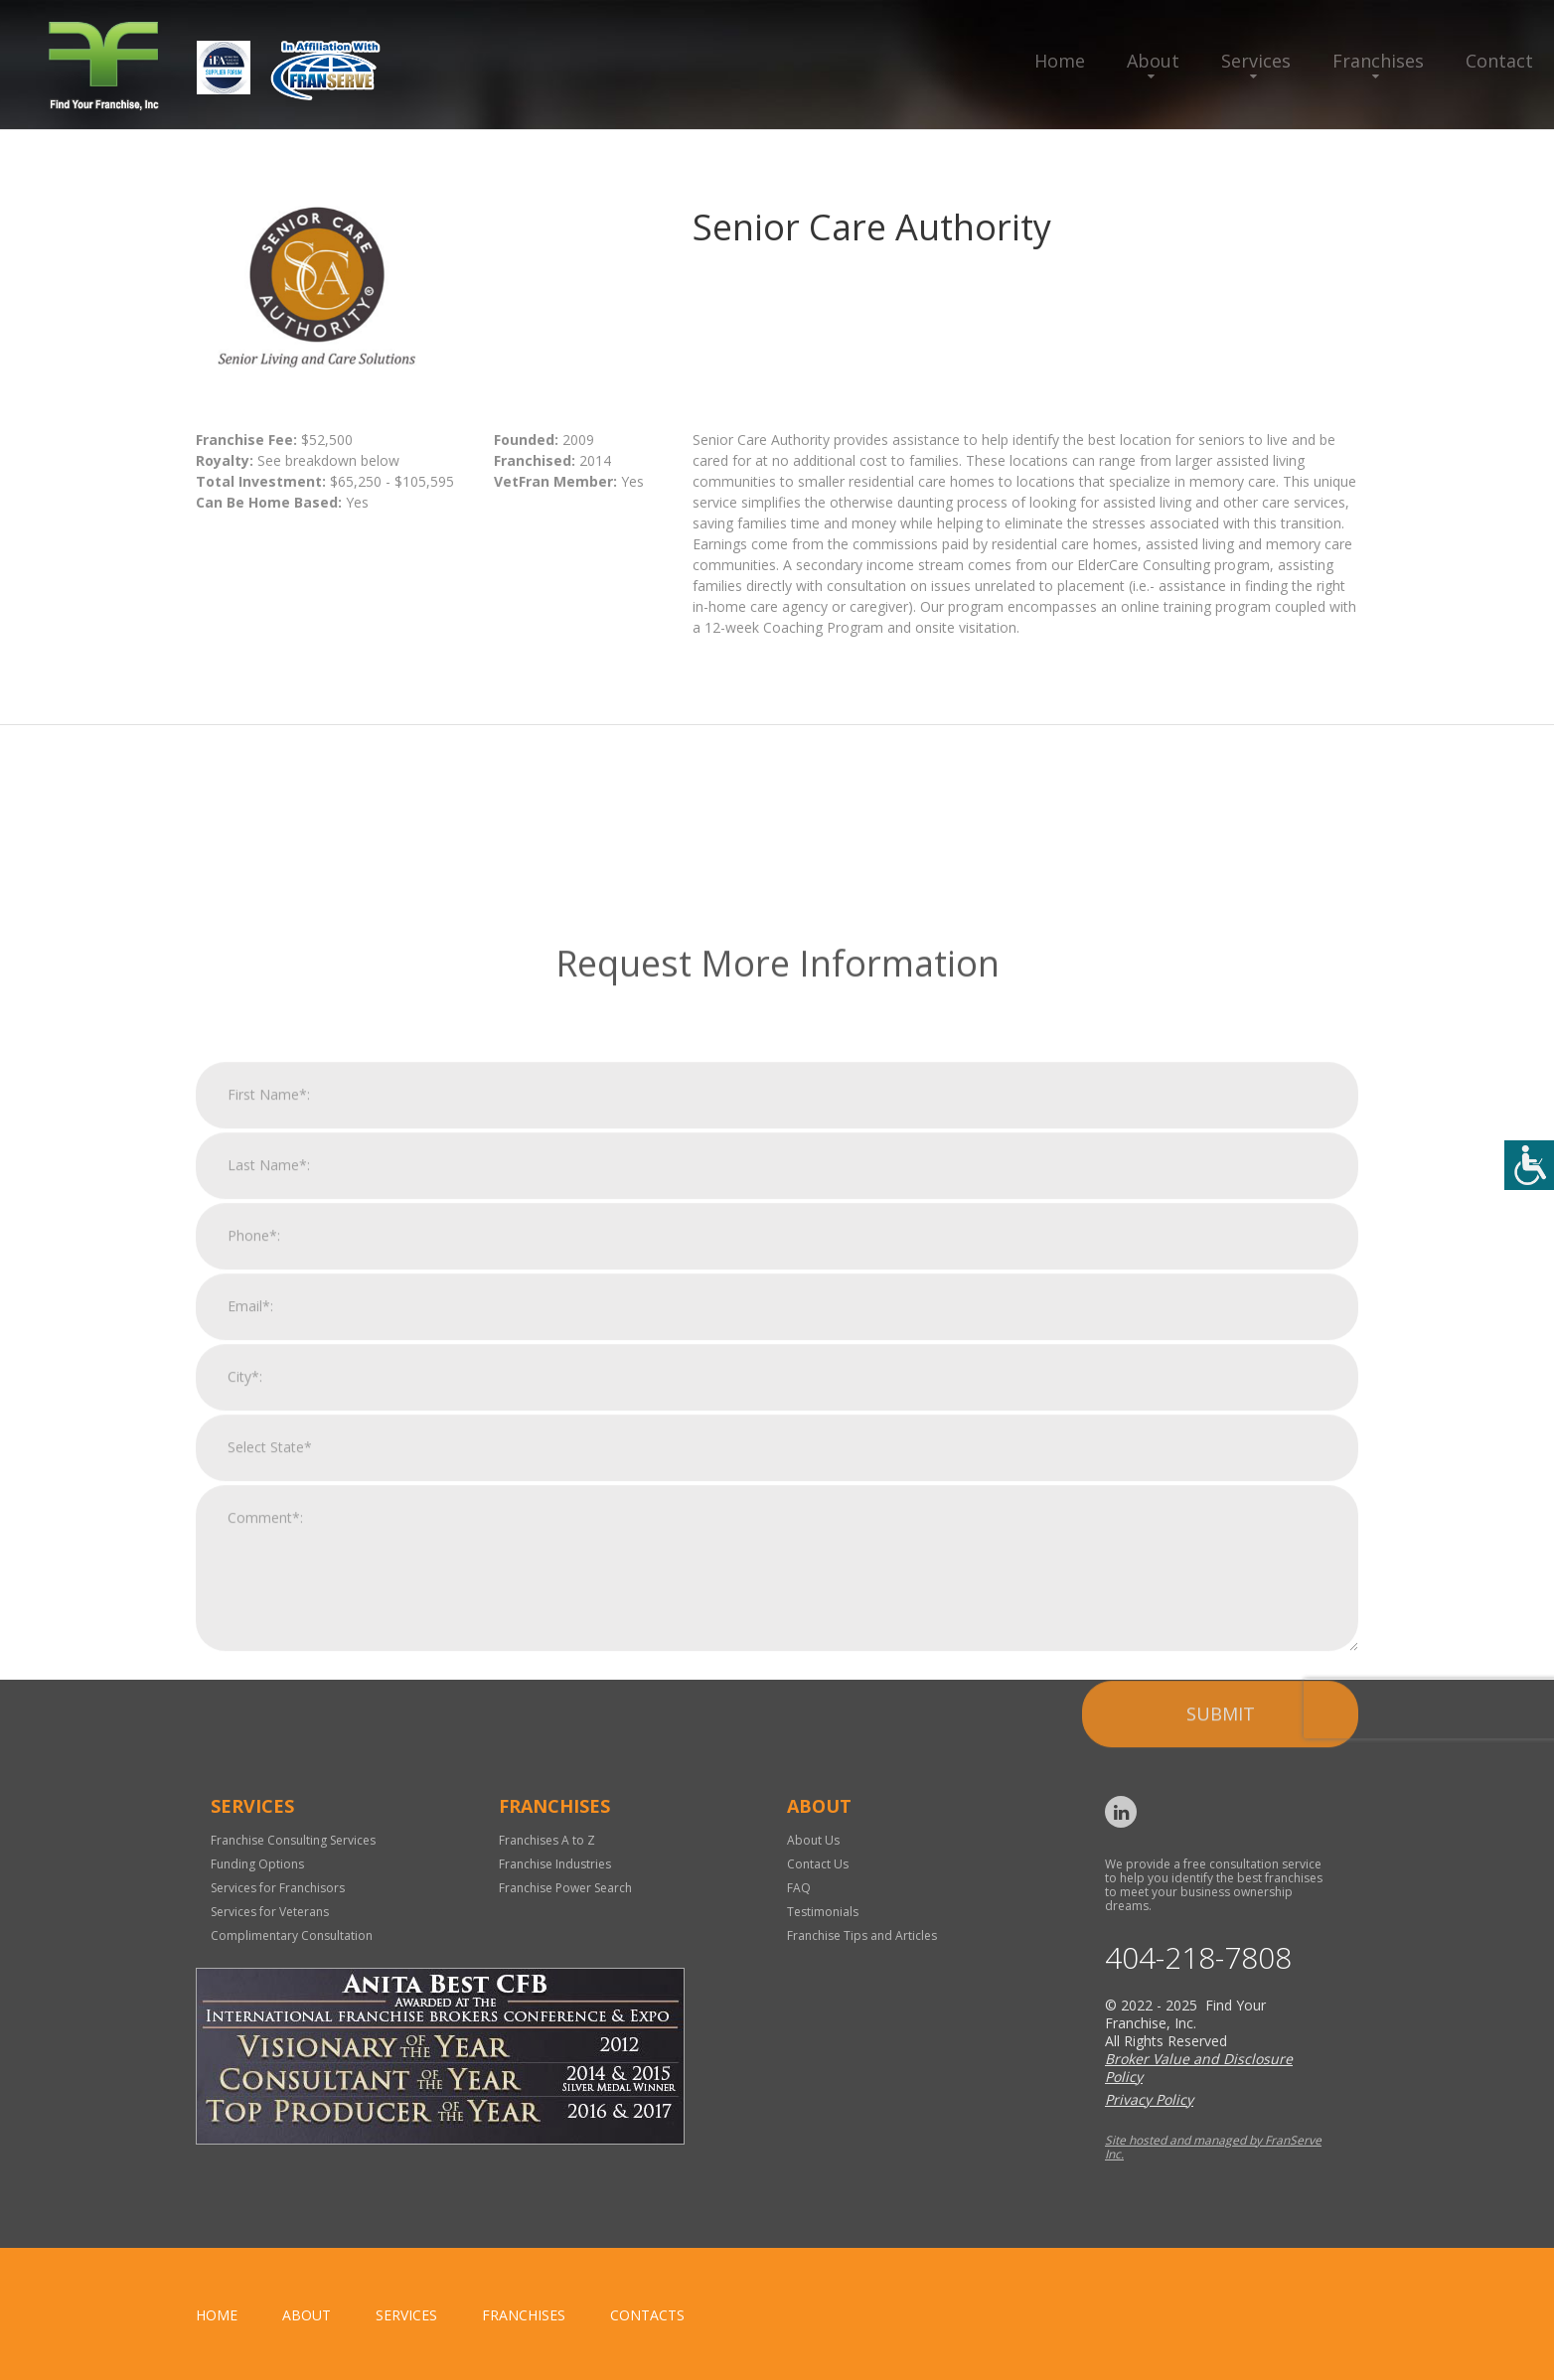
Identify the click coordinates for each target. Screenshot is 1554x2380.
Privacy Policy (1149, 2099)
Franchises (1378, 61)
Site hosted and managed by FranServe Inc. (1213, 2147)
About (1153, 61)
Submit (1220, 1988)
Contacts (647, 2315)
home (216, 2315)
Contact (1499, 61)
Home (1059, 61)
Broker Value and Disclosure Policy (1199, 2067)
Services (1256, 61)
